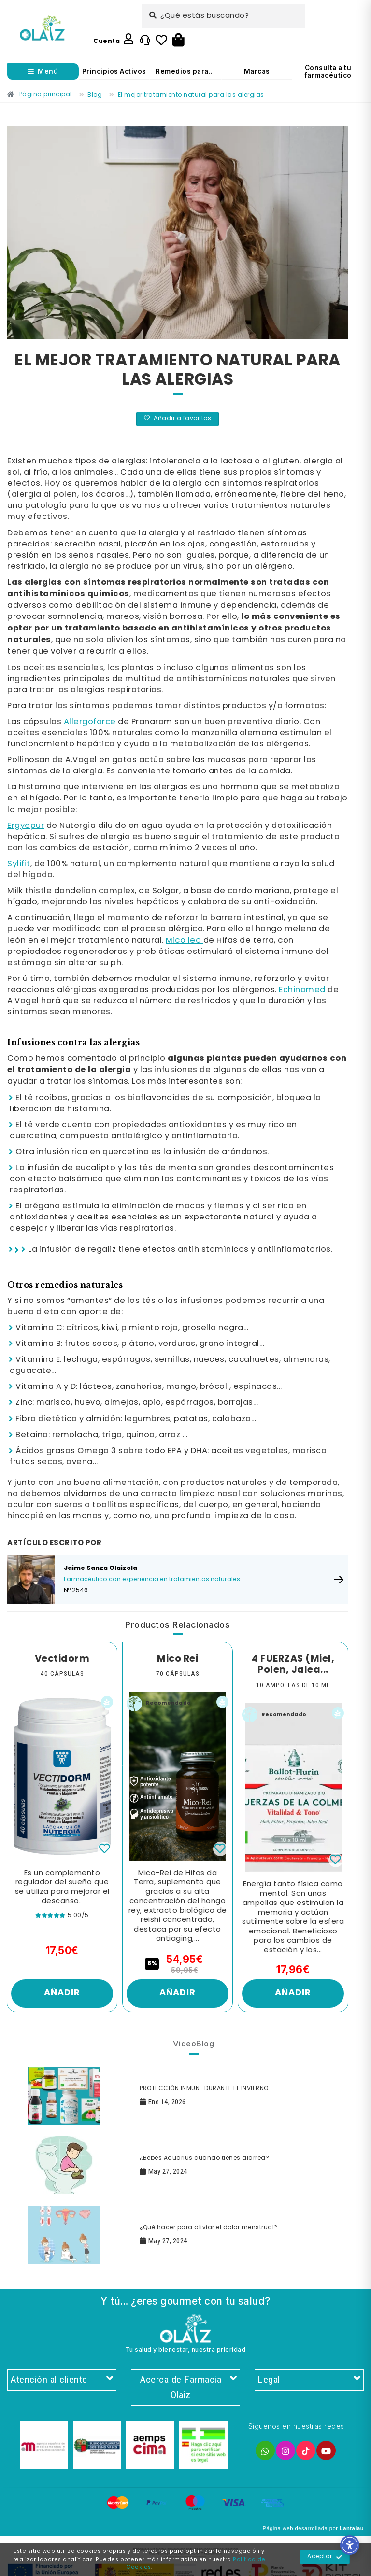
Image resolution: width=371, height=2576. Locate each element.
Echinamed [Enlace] (302, 989)
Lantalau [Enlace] (352, 2528)
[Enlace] (42, 28)
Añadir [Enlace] (62, 1993)
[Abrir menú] (43, 71)
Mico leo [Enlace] (184, 940)
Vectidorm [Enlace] (62, 1659)
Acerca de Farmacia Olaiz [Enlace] (188, 2387)
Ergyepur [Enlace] (25, 825)
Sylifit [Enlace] (18, 863)
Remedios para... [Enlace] (185, 71)
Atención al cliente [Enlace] (62, 2380)
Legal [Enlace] (309, 2380)
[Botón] (178, 40)
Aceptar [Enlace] (324, 2557)
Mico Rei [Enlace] (177, 1659)
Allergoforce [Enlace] (90, 721)
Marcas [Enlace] (257, 71)
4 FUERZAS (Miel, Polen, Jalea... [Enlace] (293, 1665)
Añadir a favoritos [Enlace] (178, 418)
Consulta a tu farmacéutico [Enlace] (328, 71)
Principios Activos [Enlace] (114, 71)
